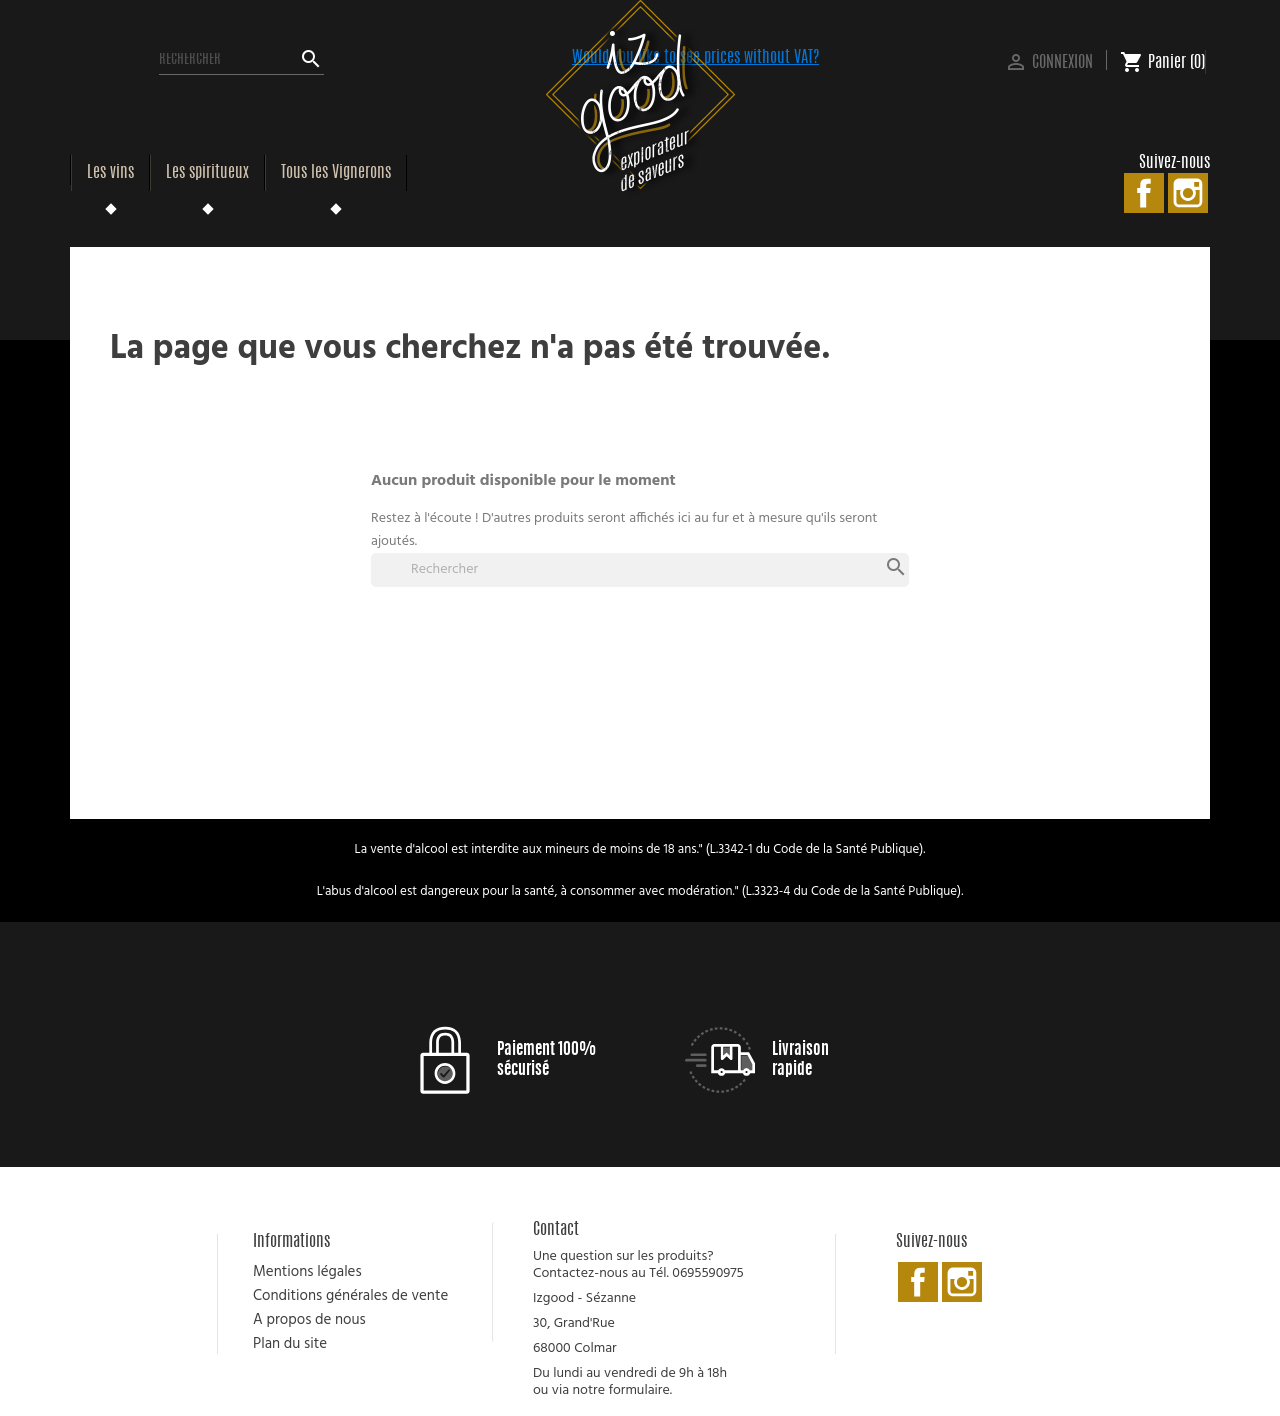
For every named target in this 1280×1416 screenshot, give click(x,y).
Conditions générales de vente (350, 1296)
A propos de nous (309, 1320)
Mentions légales (307, 1272)
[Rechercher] (241, 60)
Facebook (1144, 193)
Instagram (1188, 193)
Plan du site (290, 1344)
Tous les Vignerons (336, 173)
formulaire (638, 1390)
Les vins (110, 173)
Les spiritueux (207, 173)
